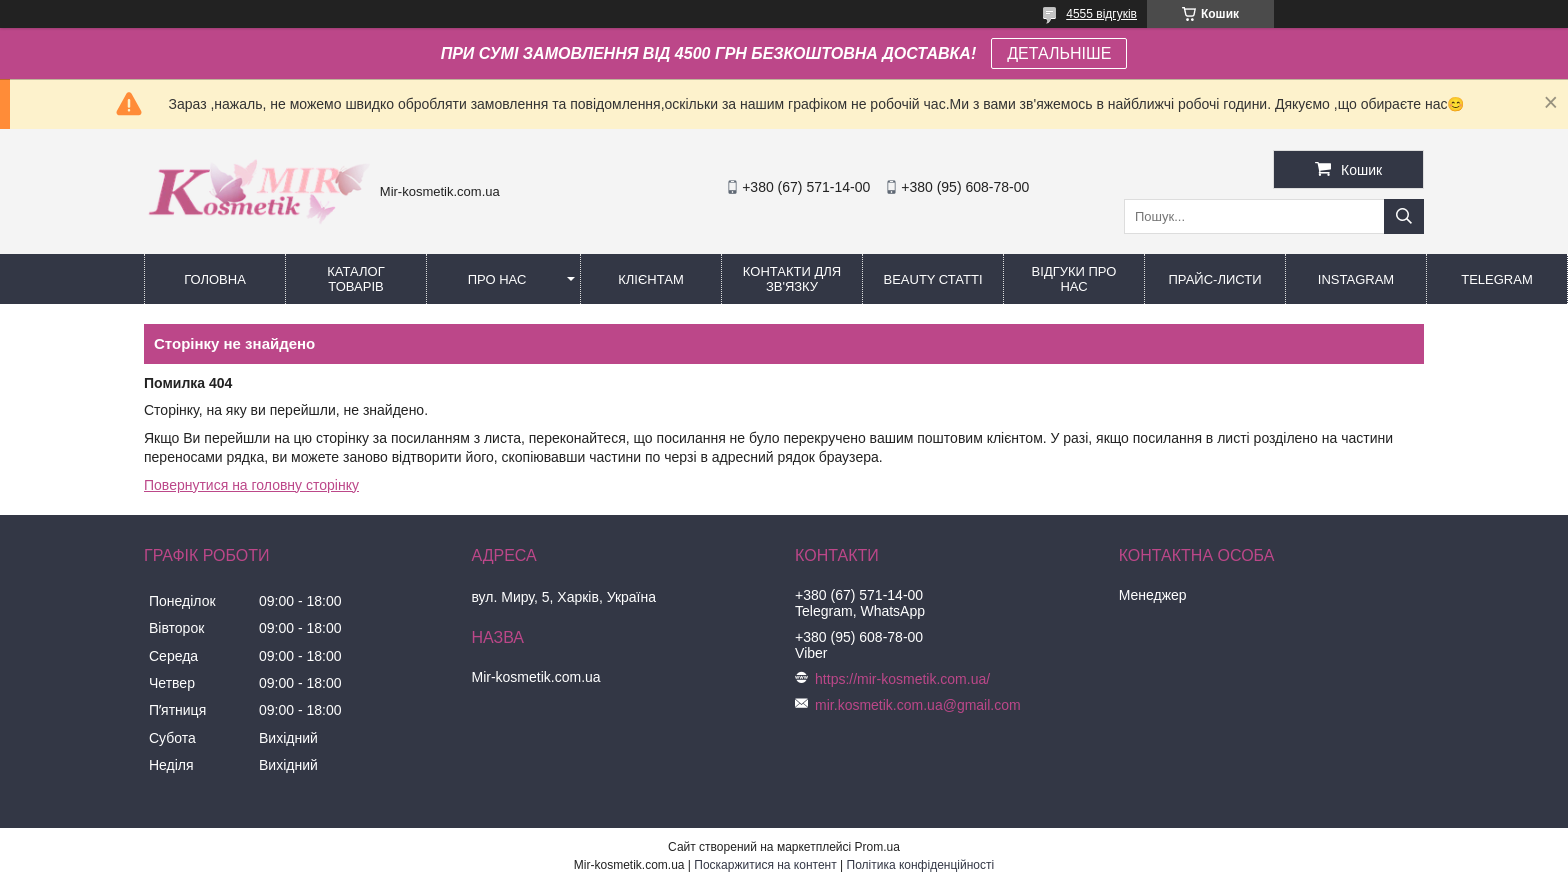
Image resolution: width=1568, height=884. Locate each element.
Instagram (1356, 279)
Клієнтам (650, 279)
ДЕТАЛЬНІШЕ (1059, 53)
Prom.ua (877, 847)
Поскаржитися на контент (765, 865)
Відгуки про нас (1074, 279)
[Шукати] (1404, 216)
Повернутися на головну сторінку (251, 485)
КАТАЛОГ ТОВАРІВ (355, 279)
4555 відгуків (1101, 14)
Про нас (497, 279)
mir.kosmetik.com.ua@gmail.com (918, 705)
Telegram (1497, 279)
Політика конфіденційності (921, 865)
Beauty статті (932, 279)
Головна (215, 279)
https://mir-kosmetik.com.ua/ (902, 679)
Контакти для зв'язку (792, 279)
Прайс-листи (1215, 279)
